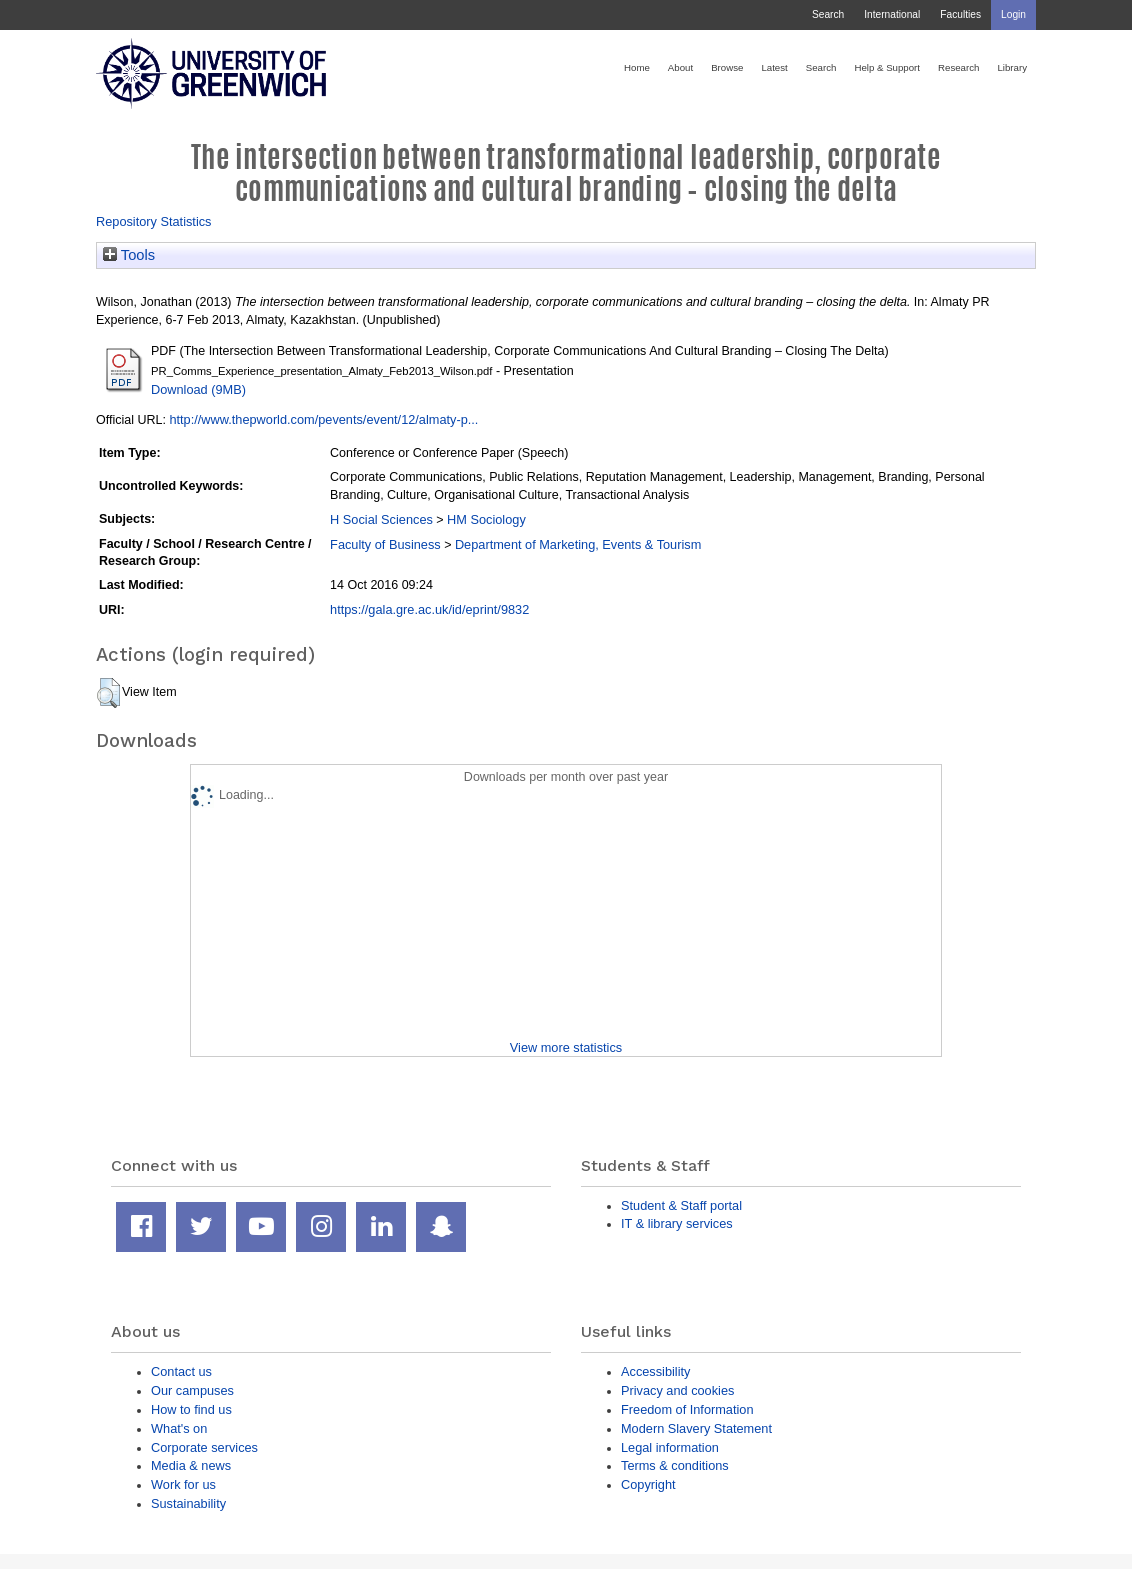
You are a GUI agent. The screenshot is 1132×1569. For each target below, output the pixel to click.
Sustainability (188, 1503)
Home (637, 67)
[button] (108, 693)
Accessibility (655, 1371)
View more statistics (566, 1047)
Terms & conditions (675, 1465)
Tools (129, 255)
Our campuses (192, 1390)
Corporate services (204, 1447)
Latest (774, 67)
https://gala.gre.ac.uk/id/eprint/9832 (429, 609)
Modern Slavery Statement (696, 1428)
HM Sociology (486, 519)
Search (828, 14)
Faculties (960, 14)
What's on (179, 1428)
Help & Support (887, 67)
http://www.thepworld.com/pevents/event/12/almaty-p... (323, 419)
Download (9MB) (198, 389)
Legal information (670, 1447)
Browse (727, 67)
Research (958, 67)
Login (1013, 14)
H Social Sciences (381, 519)
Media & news (191, 1465)
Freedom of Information (687, 1409)
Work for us (183, 1484)
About (680, 67)
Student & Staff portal (681, 1205)
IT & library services (677, 1223)
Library (1012, 67)
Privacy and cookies (677, 1390)
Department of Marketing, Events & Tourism (578, 544)
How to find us (191, 1409)
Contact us (181, 1371)
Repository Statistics (154, 221)
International (892, 14)
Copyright (648, 1484)
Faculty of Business (385, 544)
